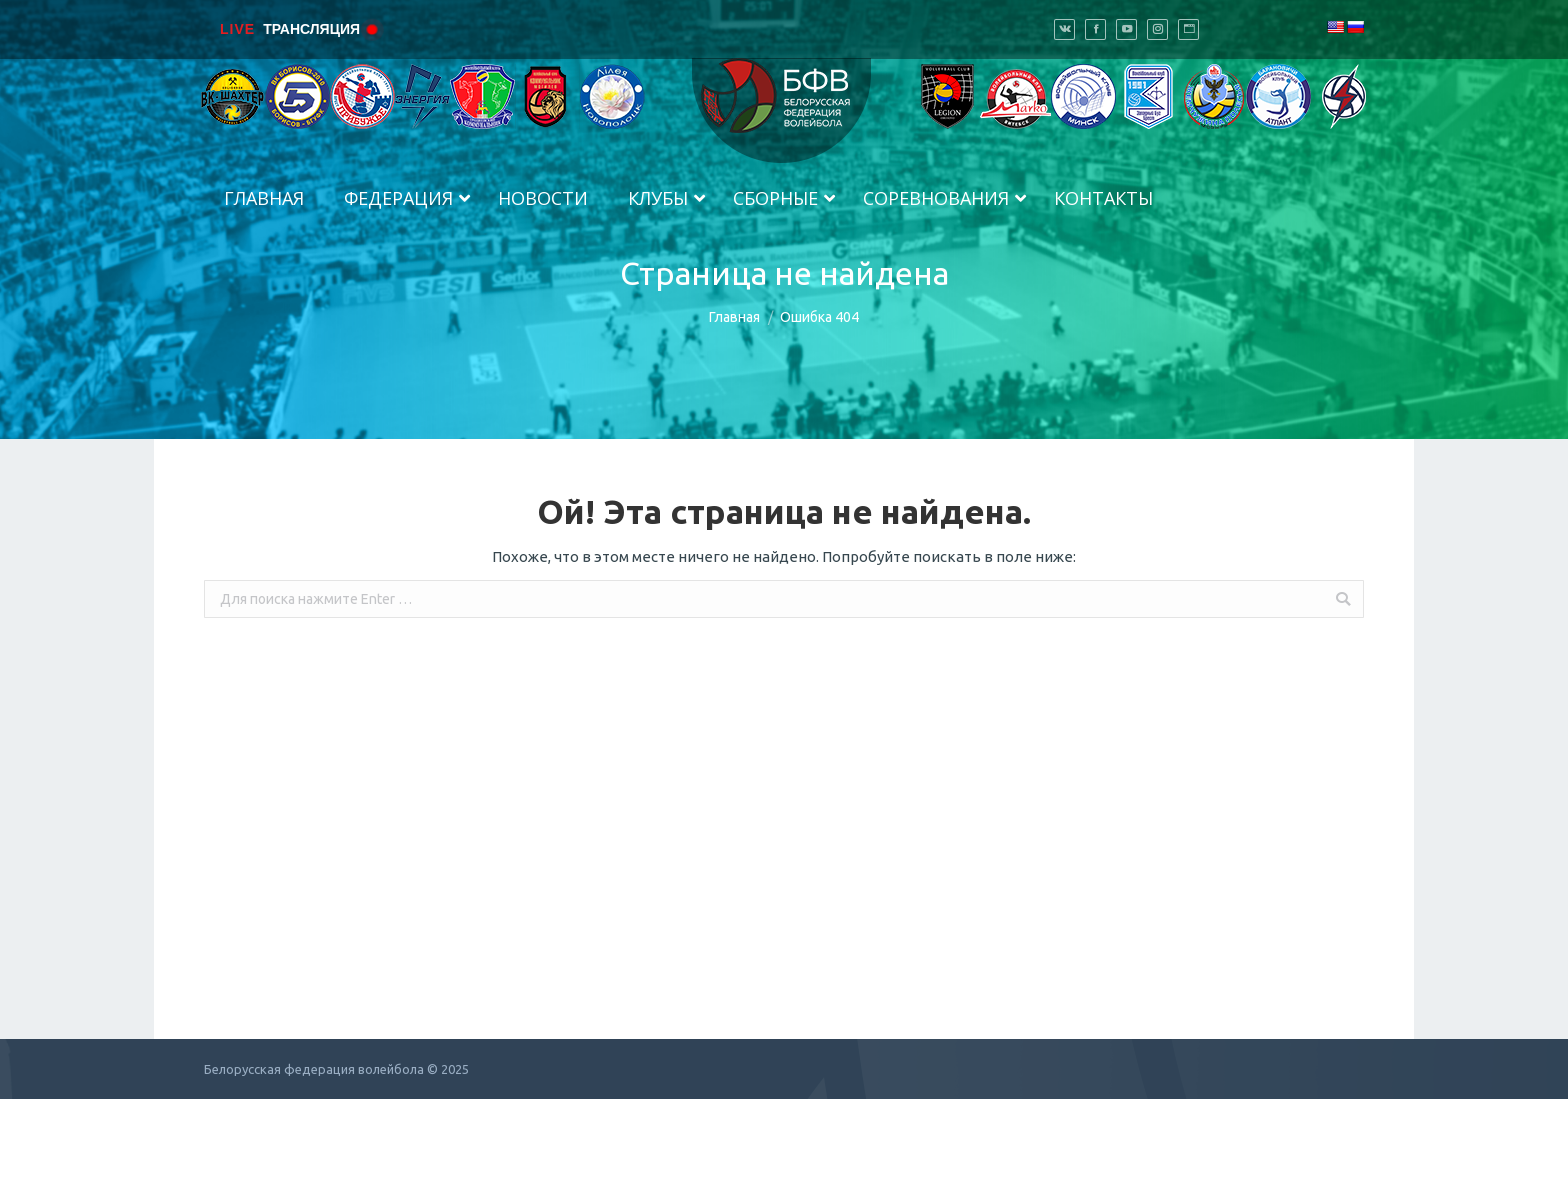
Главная (734, 317)
